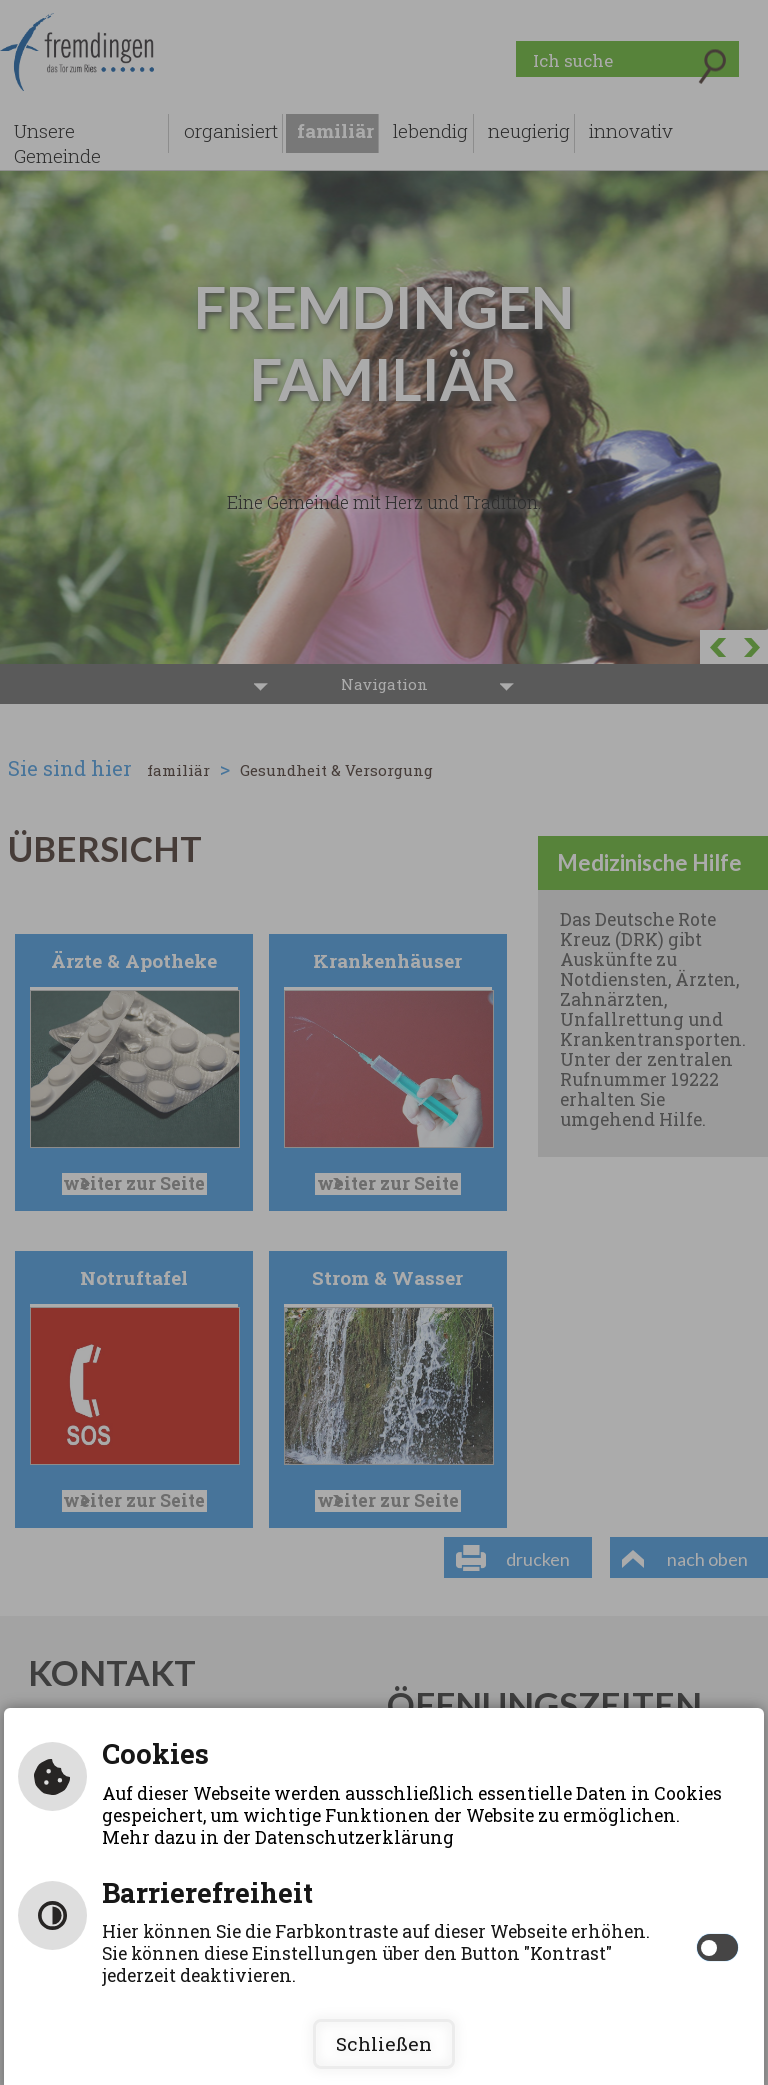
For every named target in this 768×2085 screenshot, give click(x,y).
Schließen (384, 2043)
